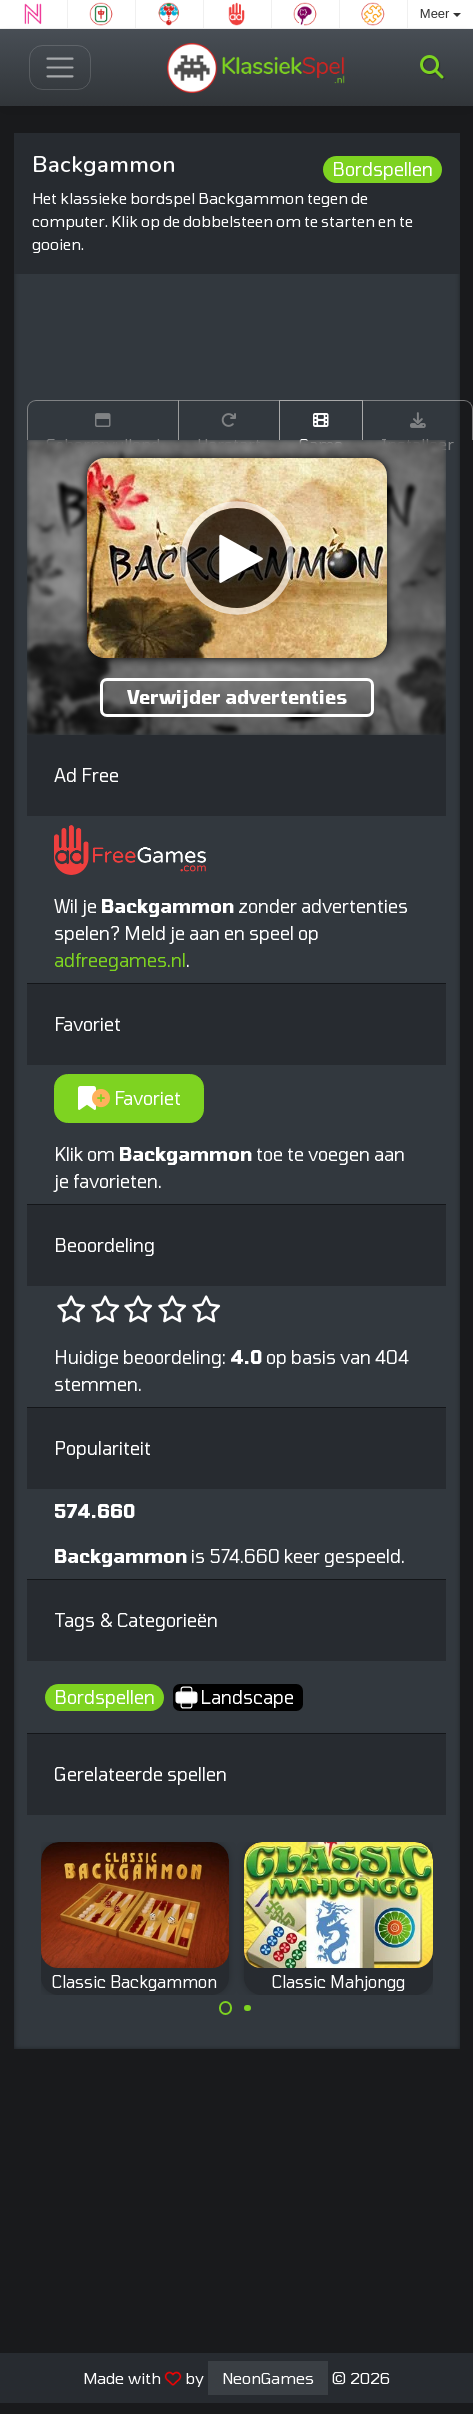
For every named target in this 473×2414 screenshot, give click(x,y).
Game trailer (321, 426)
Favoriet (129, 1098)
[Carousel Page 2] (248, 2008)
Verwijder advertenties (237, 697)
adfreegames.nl (120, 960)
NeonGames (268, 2377)
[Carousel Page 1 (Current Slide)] (226, 2008)
